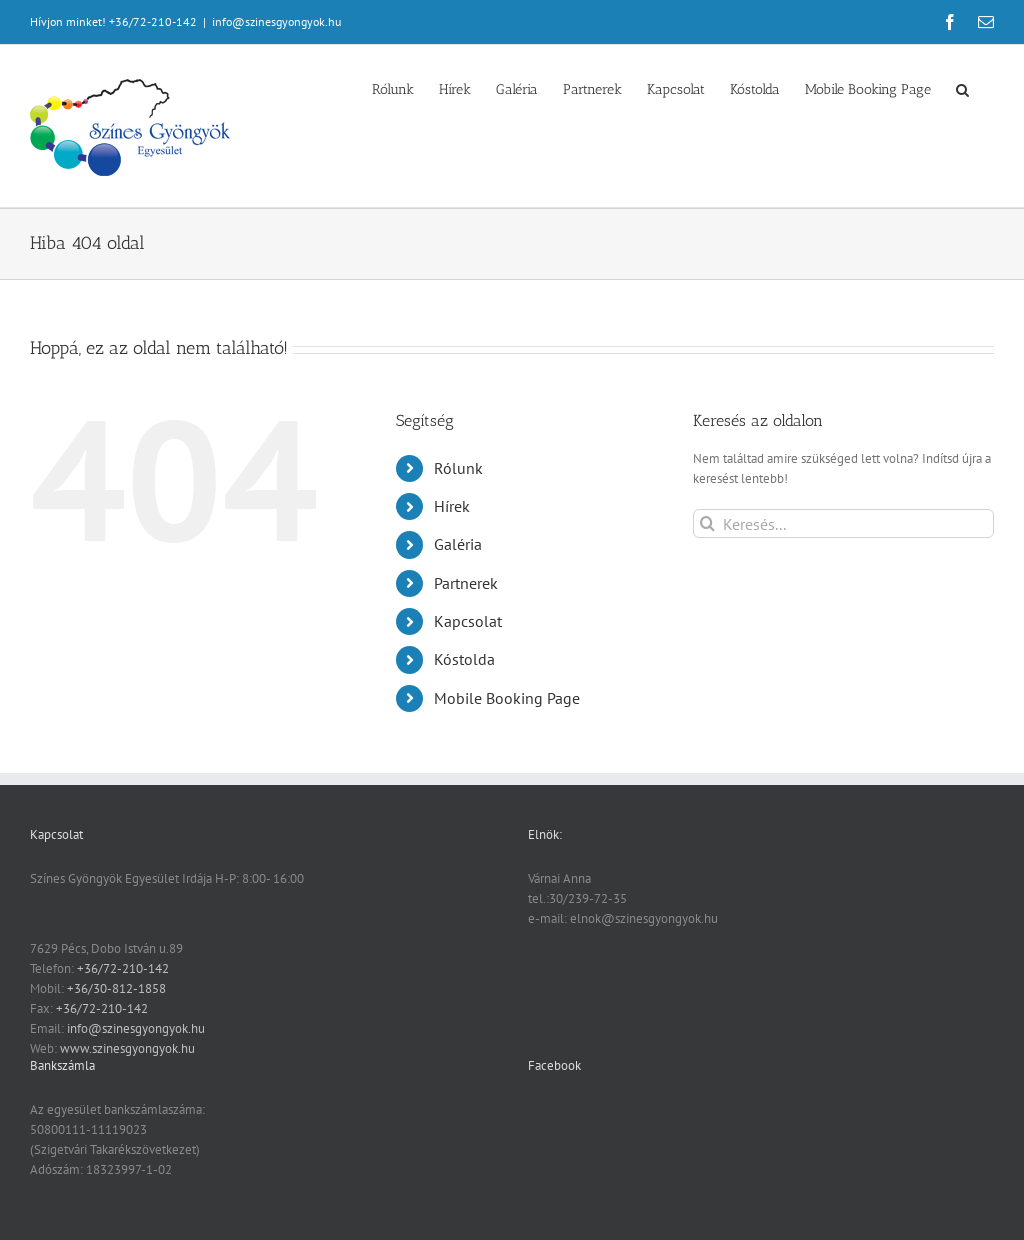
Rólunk (458, 468)
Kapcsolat (468, 621)
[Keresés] (707, 523)
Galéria (458, 544)
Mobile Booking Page (507, 698)
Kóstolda (464, 659)
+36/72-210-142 (123, 968)
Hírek (452, 506)
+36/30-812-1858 (116, 988)
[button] (962, 88)
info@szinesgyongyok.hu (276, 21)
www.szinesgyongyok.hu (127, 1048)
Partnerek (466, 583)
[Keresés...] (843, 523)
